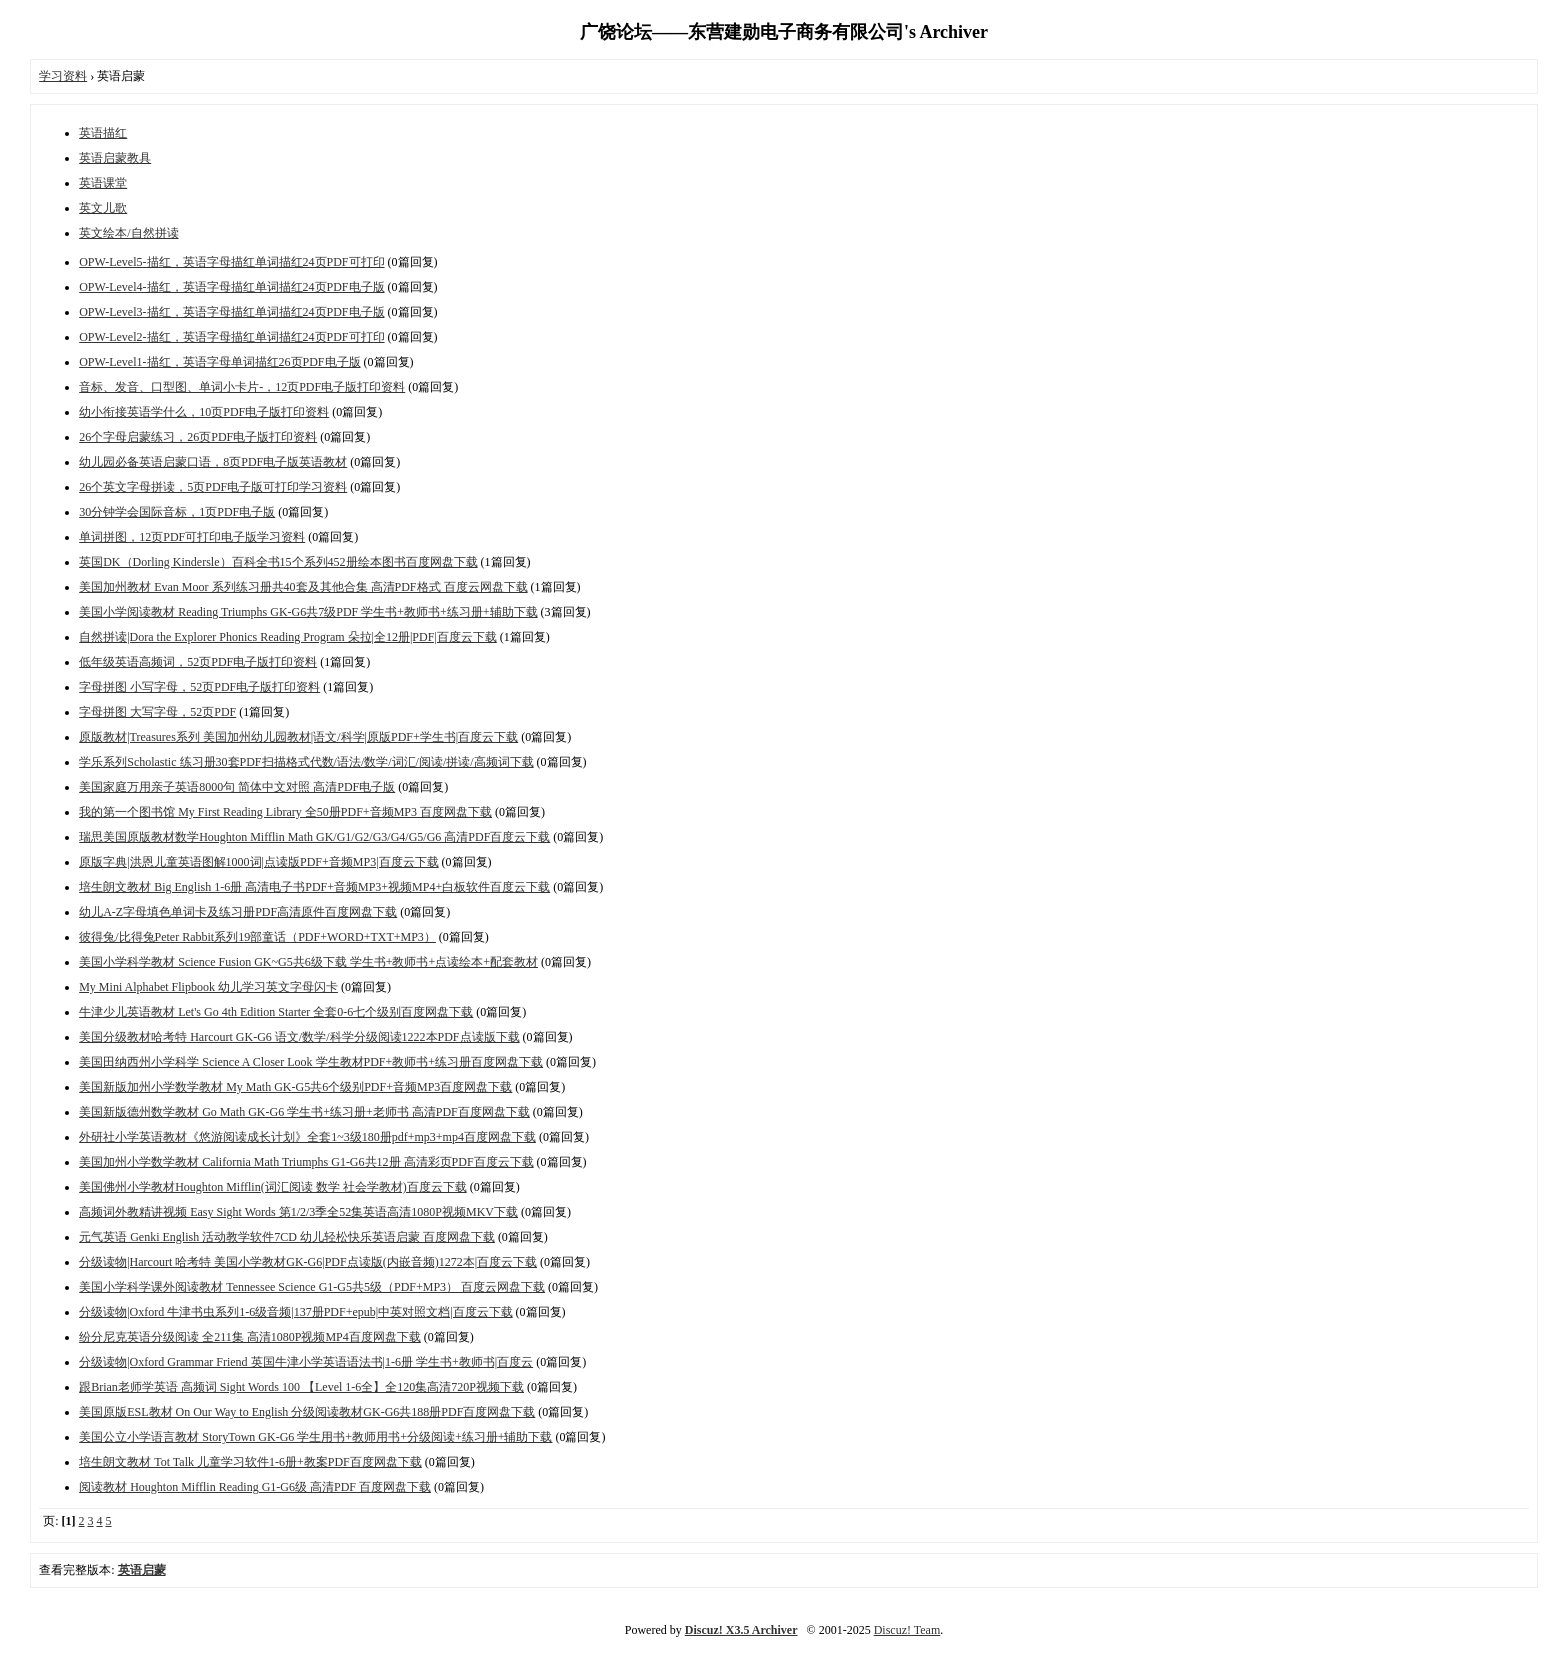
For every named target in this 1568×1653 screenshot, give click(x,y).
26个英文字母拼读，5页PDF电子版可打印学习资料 (213, 487)
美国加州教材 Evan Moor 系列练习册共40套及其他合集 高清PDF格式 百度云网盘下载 (303, 587)
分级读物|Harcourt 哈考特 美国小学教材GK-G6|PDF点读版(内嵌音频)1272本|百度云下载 (308, 1262)
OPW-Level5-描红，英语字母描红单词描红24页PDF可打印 (231, 262)
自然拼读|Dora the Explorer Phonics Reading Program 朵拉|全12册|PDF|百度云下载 (288, 637)
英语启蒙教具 (115, 158)
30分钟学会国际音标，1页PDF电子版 (177, 512)
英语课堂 (103, 183)
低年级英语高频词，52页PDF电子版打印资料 (198, 662)
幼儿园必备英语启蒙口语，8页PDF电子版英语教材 (213, 462)
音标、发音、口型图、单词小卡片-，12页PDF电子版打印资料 (242, 387)
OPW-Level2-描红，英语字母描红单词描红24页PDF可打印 (231, 337)
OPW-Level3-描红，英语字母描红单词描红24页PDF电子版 (231, 312)
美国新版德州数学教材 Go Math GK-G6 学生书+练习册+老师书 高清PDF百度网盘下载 (304, 1112)
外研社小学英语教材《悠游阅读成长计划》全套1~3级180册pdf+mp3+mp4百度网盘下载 (307, 1137)
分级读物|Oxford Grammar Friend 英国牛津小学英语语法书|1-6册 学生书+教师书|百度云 (306, 1362)
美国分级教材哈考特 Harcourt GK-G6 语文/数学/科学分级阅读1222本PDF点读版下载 (299, 1037)
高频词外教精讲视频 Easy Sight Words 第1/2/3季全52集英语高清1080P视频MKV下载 (298, 1212)
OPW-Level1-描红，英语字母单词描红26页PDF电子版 (219, 362)
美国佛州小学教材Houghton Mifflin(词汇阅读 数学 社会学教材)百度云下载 (272, 1187)
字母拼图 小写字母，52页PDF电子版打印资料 (199, 687)
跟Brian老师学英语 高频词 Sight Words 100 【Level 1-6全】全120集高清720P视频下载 (301, 1387)
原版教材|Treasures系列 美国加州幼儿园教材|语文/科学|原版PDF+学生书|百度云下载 (298, 737)
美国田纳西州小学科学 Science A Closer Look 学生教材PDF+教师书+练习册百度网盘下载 (311, 1062)
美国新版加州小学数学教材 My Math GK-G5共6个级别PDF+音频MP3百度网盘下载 (295, 1087)
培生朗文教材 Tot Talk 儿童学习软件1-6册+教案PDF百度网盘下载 (250, 1462)
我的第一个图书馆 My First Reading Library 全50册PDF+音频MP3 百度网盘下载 (285, 812)
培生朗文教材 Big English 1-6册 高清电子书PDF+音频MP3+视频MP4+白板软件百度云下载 (314, 887)
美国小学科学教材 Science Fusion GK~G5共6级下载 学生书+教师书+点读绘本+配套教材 (308, 962)
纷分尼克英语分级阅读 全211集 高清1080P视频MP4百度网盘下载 (250, 1337)
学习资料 (63, 76)
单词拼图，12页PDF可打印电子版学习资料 (192, 537)
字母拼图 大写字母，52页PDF (157, 712)
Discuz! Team (907, 1630)
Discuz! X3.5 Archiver (741, 1630)
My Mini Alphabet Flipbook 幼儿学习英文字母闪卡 (208, 987)
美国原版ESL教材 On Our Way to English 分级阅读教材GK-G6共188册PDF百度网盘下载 (307, 1412)
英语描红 (103, 133)
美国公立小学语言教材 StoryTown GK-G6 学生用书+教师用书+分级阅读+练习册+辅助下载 (315, 1437)
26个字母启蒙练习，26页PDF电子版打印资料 (198, 437)
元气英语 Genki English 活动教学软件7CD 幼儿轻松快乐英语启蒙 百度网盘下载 (287, 1237)
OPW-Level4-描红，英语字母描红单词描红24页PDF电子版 (231, 287)
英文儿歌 (103, 208)
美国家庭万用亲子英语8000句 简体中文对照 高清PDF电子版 (237, 787)
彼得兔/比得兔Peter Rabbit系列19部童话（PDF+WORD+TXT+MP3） (257, 937)
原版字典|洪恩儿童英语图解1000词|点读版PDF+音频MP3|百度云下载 (258, 862)
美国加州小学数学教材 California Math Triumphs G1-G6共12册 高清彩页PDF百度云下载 (306, 1162)
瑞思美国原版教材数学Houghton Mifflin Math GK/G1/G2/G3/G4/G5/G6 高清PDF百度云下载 (314, 837)
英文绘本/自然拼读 (128, 233)
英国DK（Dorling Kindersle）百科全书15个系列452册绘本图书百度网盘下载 (278, 562)
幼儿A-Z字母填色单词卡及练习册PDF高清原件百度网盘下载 (238, 912)
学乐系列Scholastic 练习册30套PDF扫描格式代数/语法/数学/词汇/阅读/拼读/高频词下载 (306, 762)
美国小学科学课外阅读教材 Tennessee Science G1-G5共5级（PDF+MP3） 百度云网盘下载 (312, 1287)
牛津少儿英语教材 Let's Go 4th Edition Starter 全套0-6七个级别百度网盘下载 (276, 1012)
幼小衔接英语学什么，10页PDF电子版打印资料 (204, 412)
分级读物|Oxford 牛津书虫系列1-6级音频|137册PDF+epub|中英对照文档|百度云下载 (295, 1312)
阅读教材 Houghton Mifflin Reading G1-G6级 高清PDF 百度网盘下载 (255, 1487)
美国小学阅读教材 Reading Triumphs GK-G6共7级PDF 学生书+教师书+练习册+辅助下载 (308, 612)
